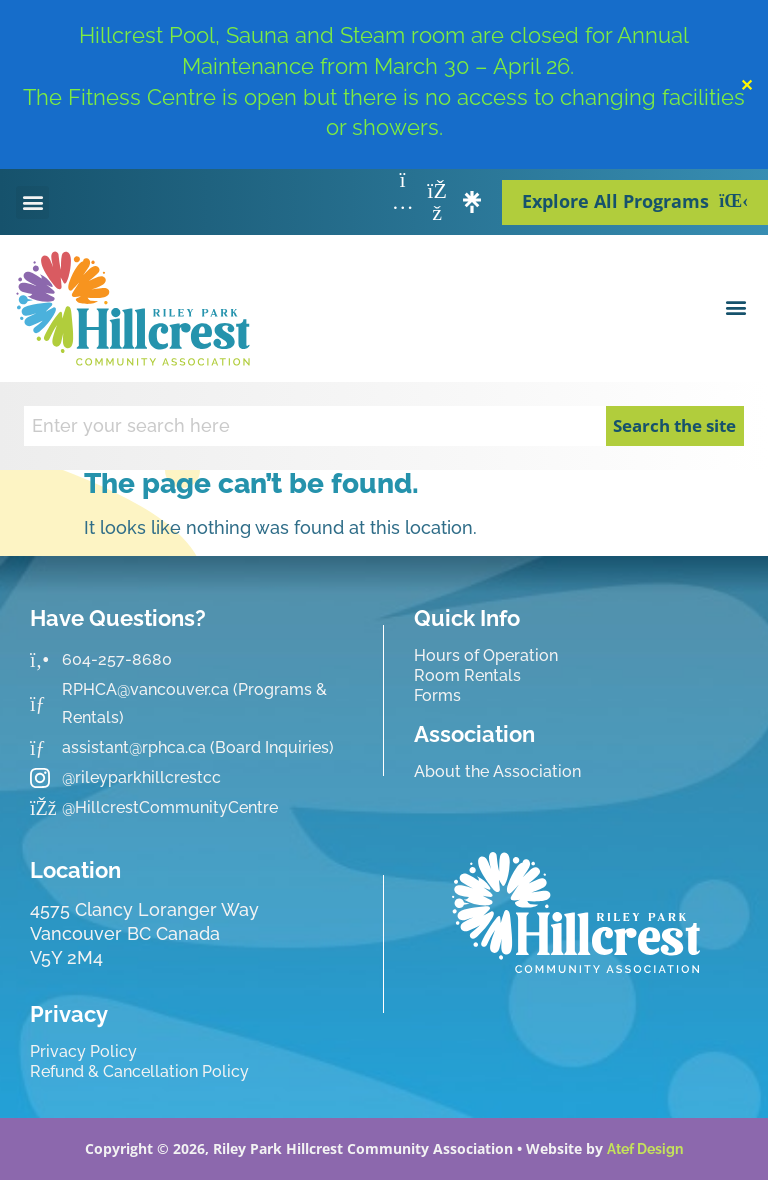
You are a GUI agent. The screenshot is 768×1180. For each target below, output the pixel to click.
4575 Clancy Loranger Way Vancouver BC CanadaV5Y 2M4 (144, 933)
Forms (437, 695)
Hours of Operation (486, 655)
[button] (32, 202)
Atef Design (645, 1149)
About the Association (497, 771)
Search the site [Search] (674, 425)
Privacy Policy (83, 1051)
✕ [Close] (746, 85)
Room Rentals (467, 675)
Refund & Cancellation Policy (139, 1071)
